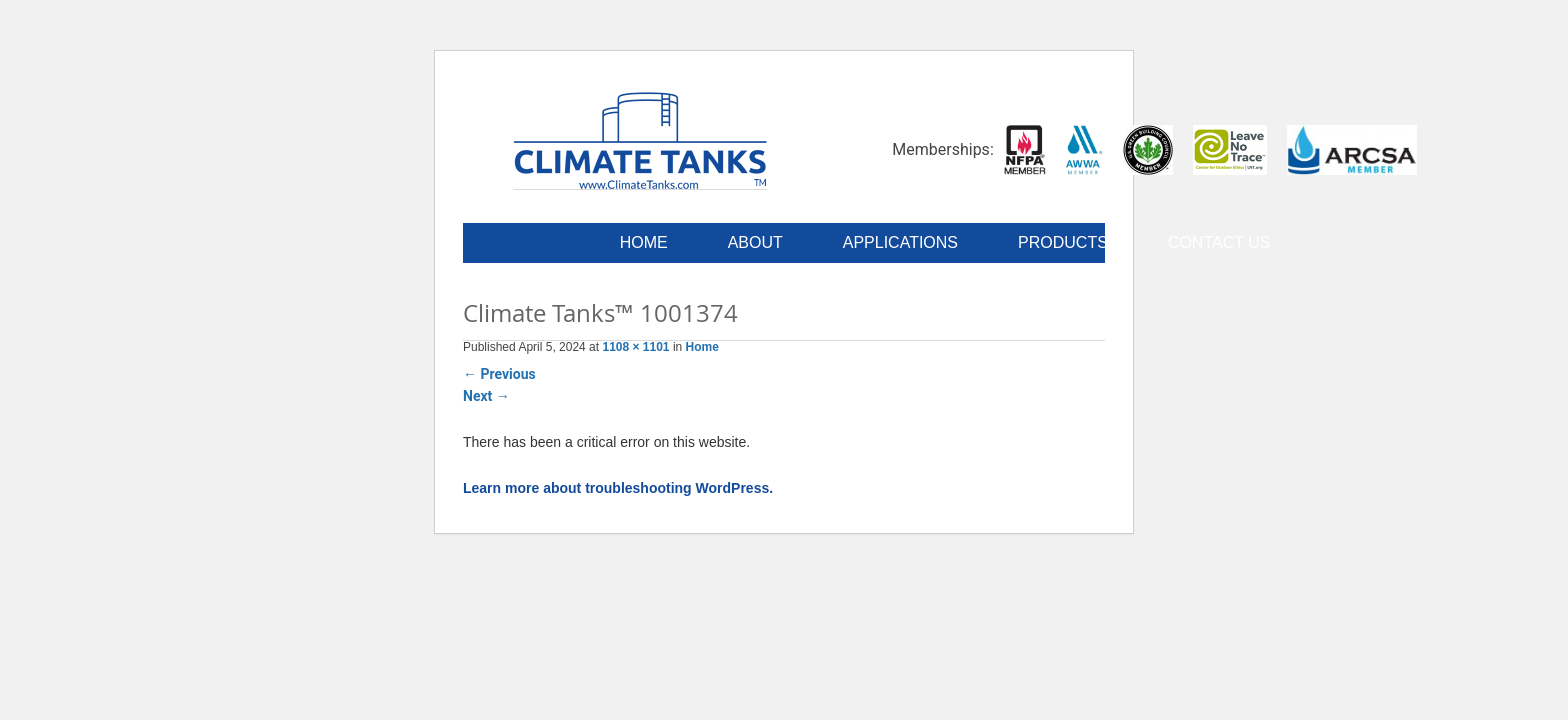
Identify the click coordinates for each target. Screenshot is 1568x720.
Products (1063, 242)
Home (644, 242)
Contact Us (1219, 242)
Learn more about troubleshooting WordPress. (618, 488)
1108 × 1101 (635, 347)
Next (486, 396)
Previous (499, 374)
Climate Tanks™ (640, 140)
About (755, 242)
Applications (900, 242)
